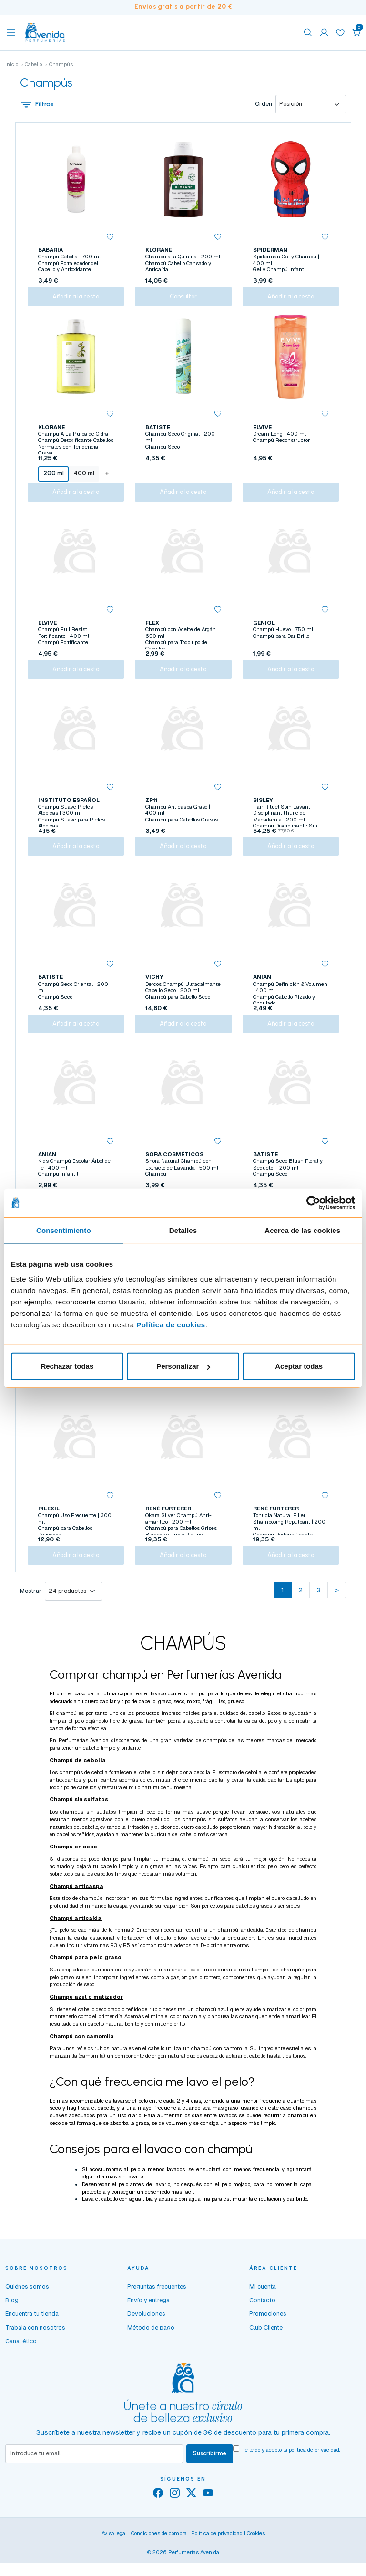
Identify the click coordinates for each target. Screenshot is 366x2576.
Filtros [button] (37, 104)
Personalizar (183, 1366)
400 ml (83, 477)
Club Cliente (266, 2353)
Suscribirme (209, 2479)
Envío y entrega (148, 2326)
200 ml (53, 477)
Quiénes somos (27, 2312)
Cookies (256, 2559)
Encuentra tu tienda (32, 2340)
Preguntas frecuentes (156, 2312)
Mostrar (30, 1617)
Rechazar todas (67, 1366)
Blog (12, 2326)
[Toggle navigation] (11, 32)
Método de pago (150, 2353)
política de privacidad (314, 2475)
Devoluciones (146, 2340)
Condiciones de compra (159, 2559)
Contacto (262, 2326)
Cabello (33, 64)
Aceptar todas (299, 1366)
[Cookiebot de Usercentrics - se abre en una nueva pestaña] (313, 1202)
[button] (356, 32)
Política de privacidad (217, 2559)
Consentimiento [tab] (63, 1230)
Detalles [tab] (183, 1230)
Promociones (267, 2340)
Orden (263, 104)
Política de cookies (170, 1325)
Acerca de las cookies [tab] (302, 1230)
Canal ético (21, 2367)
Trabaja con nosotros (35, 2353)
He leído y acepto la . (290, 2475)
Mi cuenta (262, 2312)
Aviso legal (114, 2559)
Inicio (11, 64)
